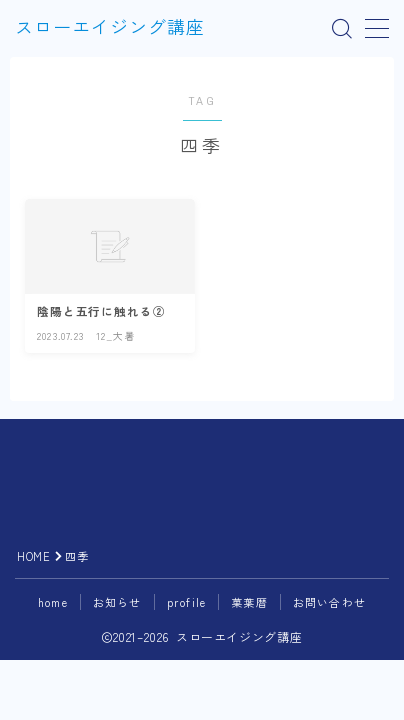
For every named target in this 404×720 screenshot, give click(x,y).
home (53, 602)
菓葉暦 (249, 602)
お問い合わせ (329, 602)
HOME (33, 556)
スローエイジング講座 (110, 29)
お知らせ (117, 602)
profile (186, 602)
